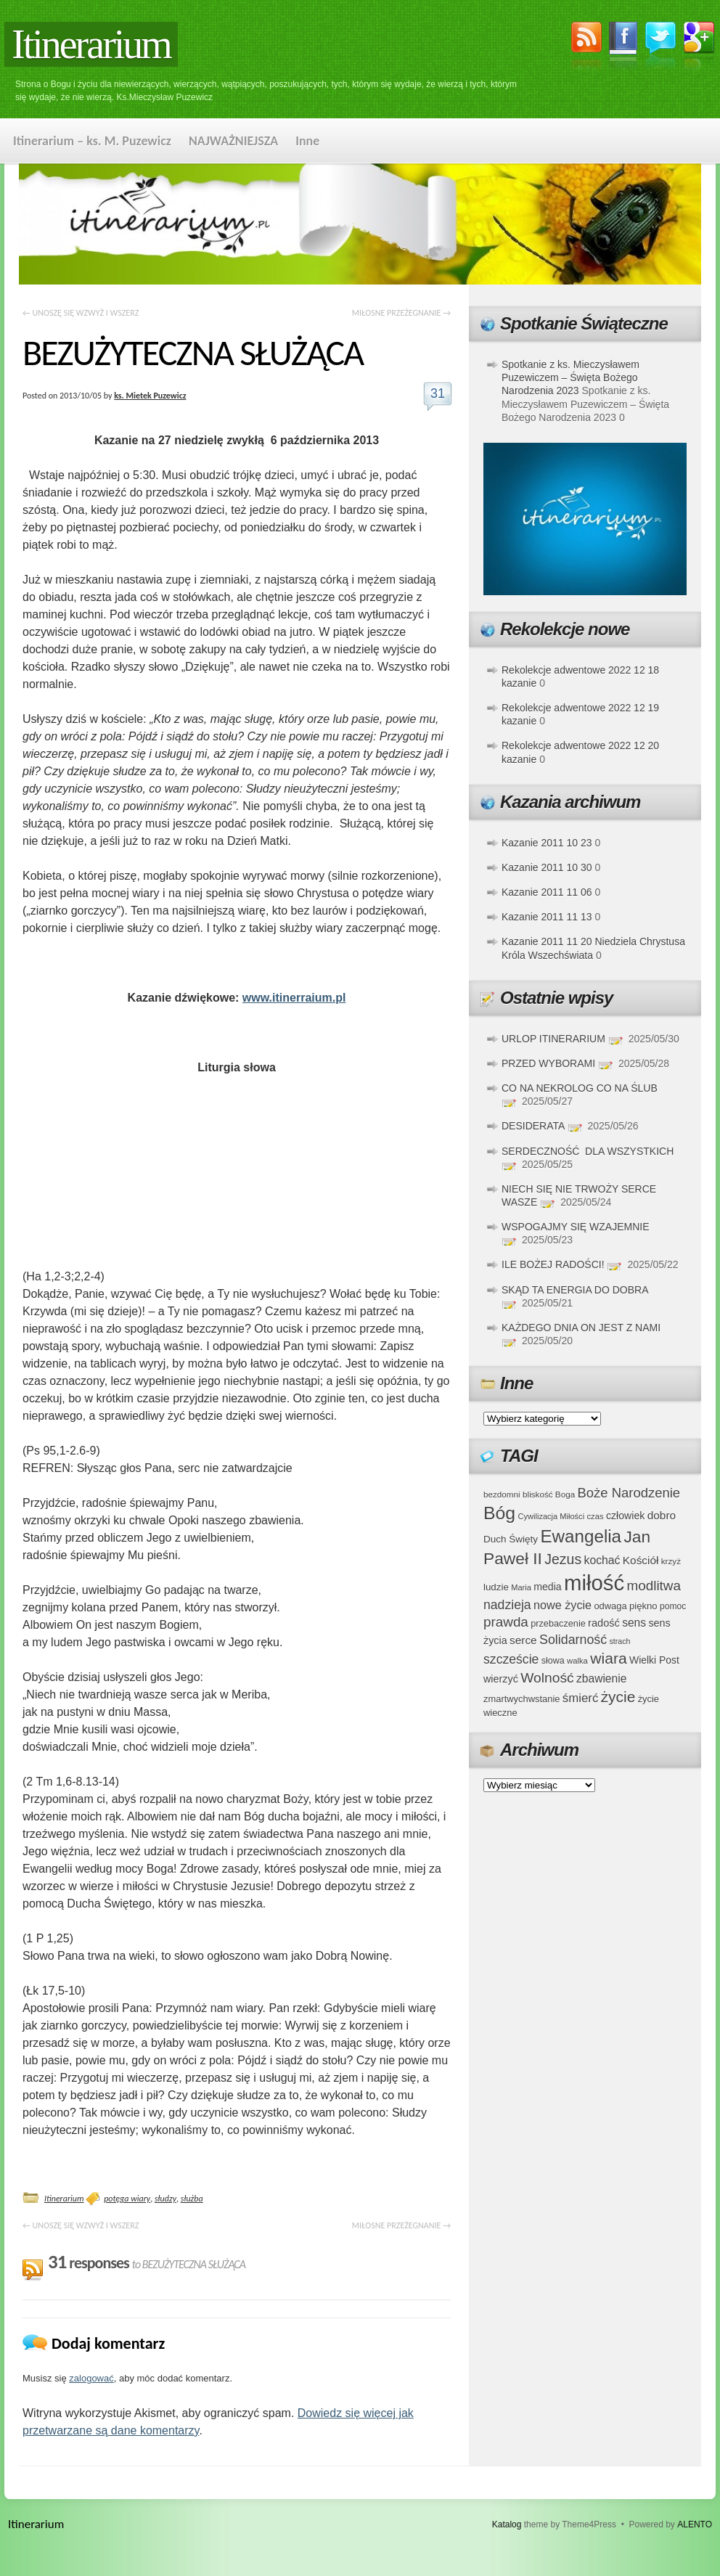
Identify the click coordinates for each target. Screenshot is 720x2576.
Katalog (507, 2524)
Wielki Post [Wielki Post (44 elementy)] (654, 1660)
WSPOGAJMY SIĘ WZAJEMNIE (576, 1226)
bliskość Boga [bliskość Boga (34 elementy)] (549, 1494)
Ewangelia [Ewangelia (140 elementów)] (580, 1536)
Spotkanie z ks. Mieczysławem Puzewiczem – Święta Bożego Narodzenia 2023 (570, 377)
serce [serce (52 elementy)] (523, 1640)
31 (437, 393)
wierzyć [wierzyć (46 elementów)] (500, 1679)
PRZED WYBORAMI (548, 1063)
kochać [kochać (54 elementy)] (602, 1560)
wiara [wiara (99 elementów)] (608, 1658)
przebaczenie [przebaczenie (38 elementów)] (558, 1623)
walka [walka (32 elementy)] (577, 1660)
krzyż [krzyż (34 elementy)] (671, 1561)
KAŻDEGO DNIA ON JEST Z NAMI (581, 1327)
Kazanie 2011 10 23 (547, 843)
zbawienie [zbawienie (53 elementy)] (601, 1678)
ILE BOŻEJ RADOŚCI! (553, 1264)
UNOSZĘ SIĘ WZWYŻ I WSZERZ (80, 313)
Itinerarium (91, 44)
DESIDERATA (533, 1126)
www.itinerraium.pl (294, 997)
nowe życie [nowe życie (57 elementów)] (562, 1604)
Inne (307, 141)
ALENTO (694, 2524)
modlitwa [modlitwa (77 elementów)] (654, 1585)
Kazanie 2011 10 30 (547, 867)
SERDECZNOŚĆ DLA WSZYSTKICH (588, 1151)
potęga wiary (127, 2198)
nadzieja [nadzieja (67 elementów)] (507, 1605)
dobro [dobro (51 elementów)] (661, 1515)
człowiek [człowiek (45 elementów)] (625, 1515)
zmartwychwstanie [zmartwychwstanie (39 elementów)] (521, 1698)
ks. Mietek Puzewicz (150, 396)
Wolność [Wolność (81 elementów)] (547, 1677)
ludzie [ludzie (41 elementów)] (496, 1587)
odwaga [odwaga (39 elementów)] (610, 1605)
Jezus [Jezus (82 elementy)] (562, 1559)
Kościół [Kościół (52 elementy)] (641, 1560)
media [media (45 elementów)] (547, 1586)
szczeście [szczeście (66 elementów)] (511, 1659)
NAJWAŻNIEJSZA (233, 141)
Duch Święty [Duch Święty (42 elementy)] (510, 1539)
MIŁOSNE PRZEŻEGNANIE (401, 313)
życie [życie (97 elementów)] (618, 1696)
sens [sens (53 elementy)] (634, 1622)
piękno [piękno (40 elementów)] (643, 1605)
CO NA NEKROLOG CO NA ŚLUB (580, 1088)
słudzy (165, 2198)
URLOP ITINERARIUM (553, 1038)
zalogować (91, 2378)
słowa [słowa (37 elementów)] (553, 1661)
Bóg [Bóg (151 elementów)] (499, 1513)
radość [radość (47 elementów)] (604, 1623)
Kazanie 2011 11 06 (547, 892)
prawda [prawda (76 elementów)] (505, 1622)
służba (192, 2198)
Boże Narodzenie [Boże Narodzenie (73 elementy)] (629, 1492)
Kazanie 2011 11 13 (547, 917)
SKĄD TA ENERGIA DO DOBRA (575, 1290)
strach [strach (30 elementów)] (619, 1641)
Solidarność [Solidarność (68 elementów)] (573, 1639)
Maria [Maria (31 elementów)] (521, 1587)
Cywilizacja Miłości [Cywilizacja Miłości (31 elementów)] (551, 1516)
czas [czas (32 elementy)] (594, 1516)
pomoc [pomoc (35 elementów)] (673, 1606)
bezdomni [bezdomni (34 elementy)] (501, 1494)
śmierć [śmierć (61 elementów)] (580, 1698)
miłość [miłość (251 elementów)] (594, 1583)
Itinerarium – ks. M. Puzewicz (92, 141)
